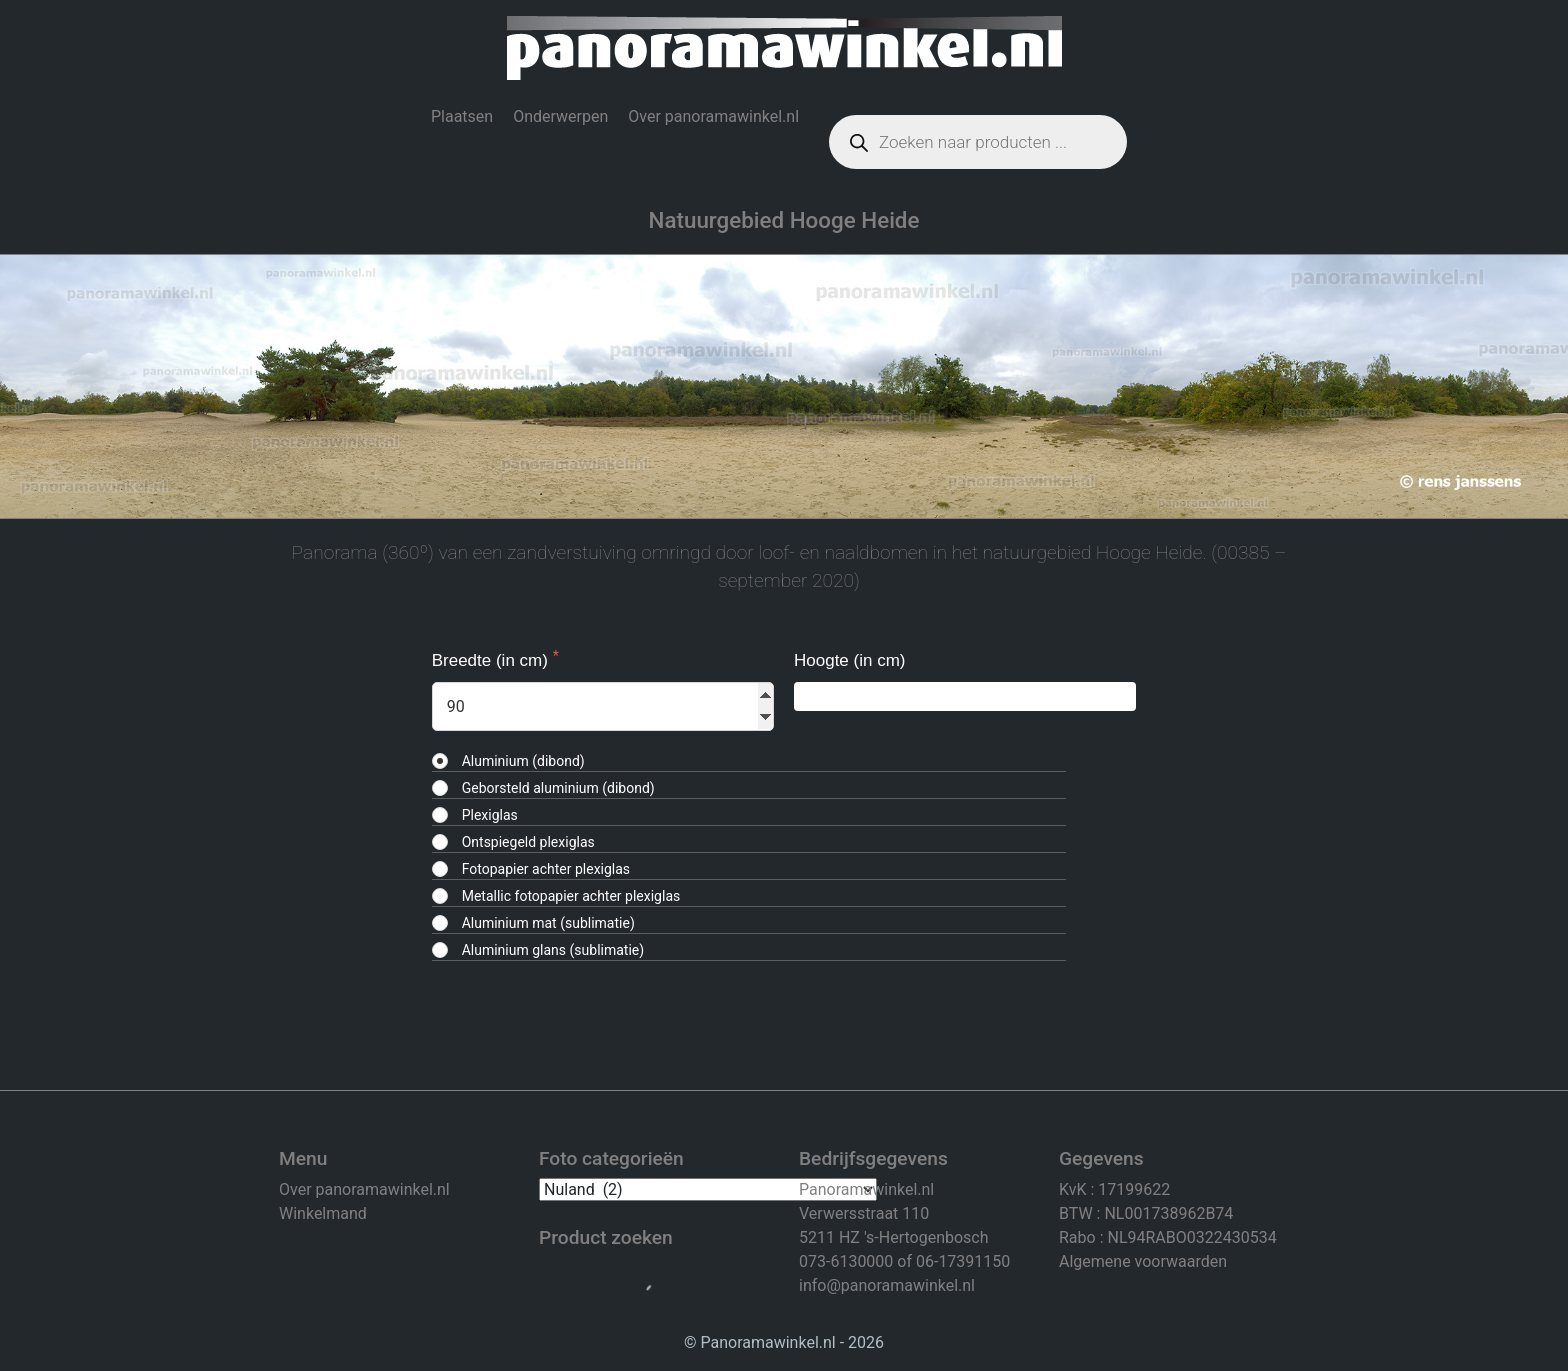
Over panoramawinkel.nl (713, 116)
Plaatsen (462, 116)
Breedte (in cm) (492, 660)
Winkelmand (323, 1213)
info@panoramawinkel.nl (887, 1285)
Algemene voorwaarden (1143, 1261)
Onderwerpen (560, 116)
